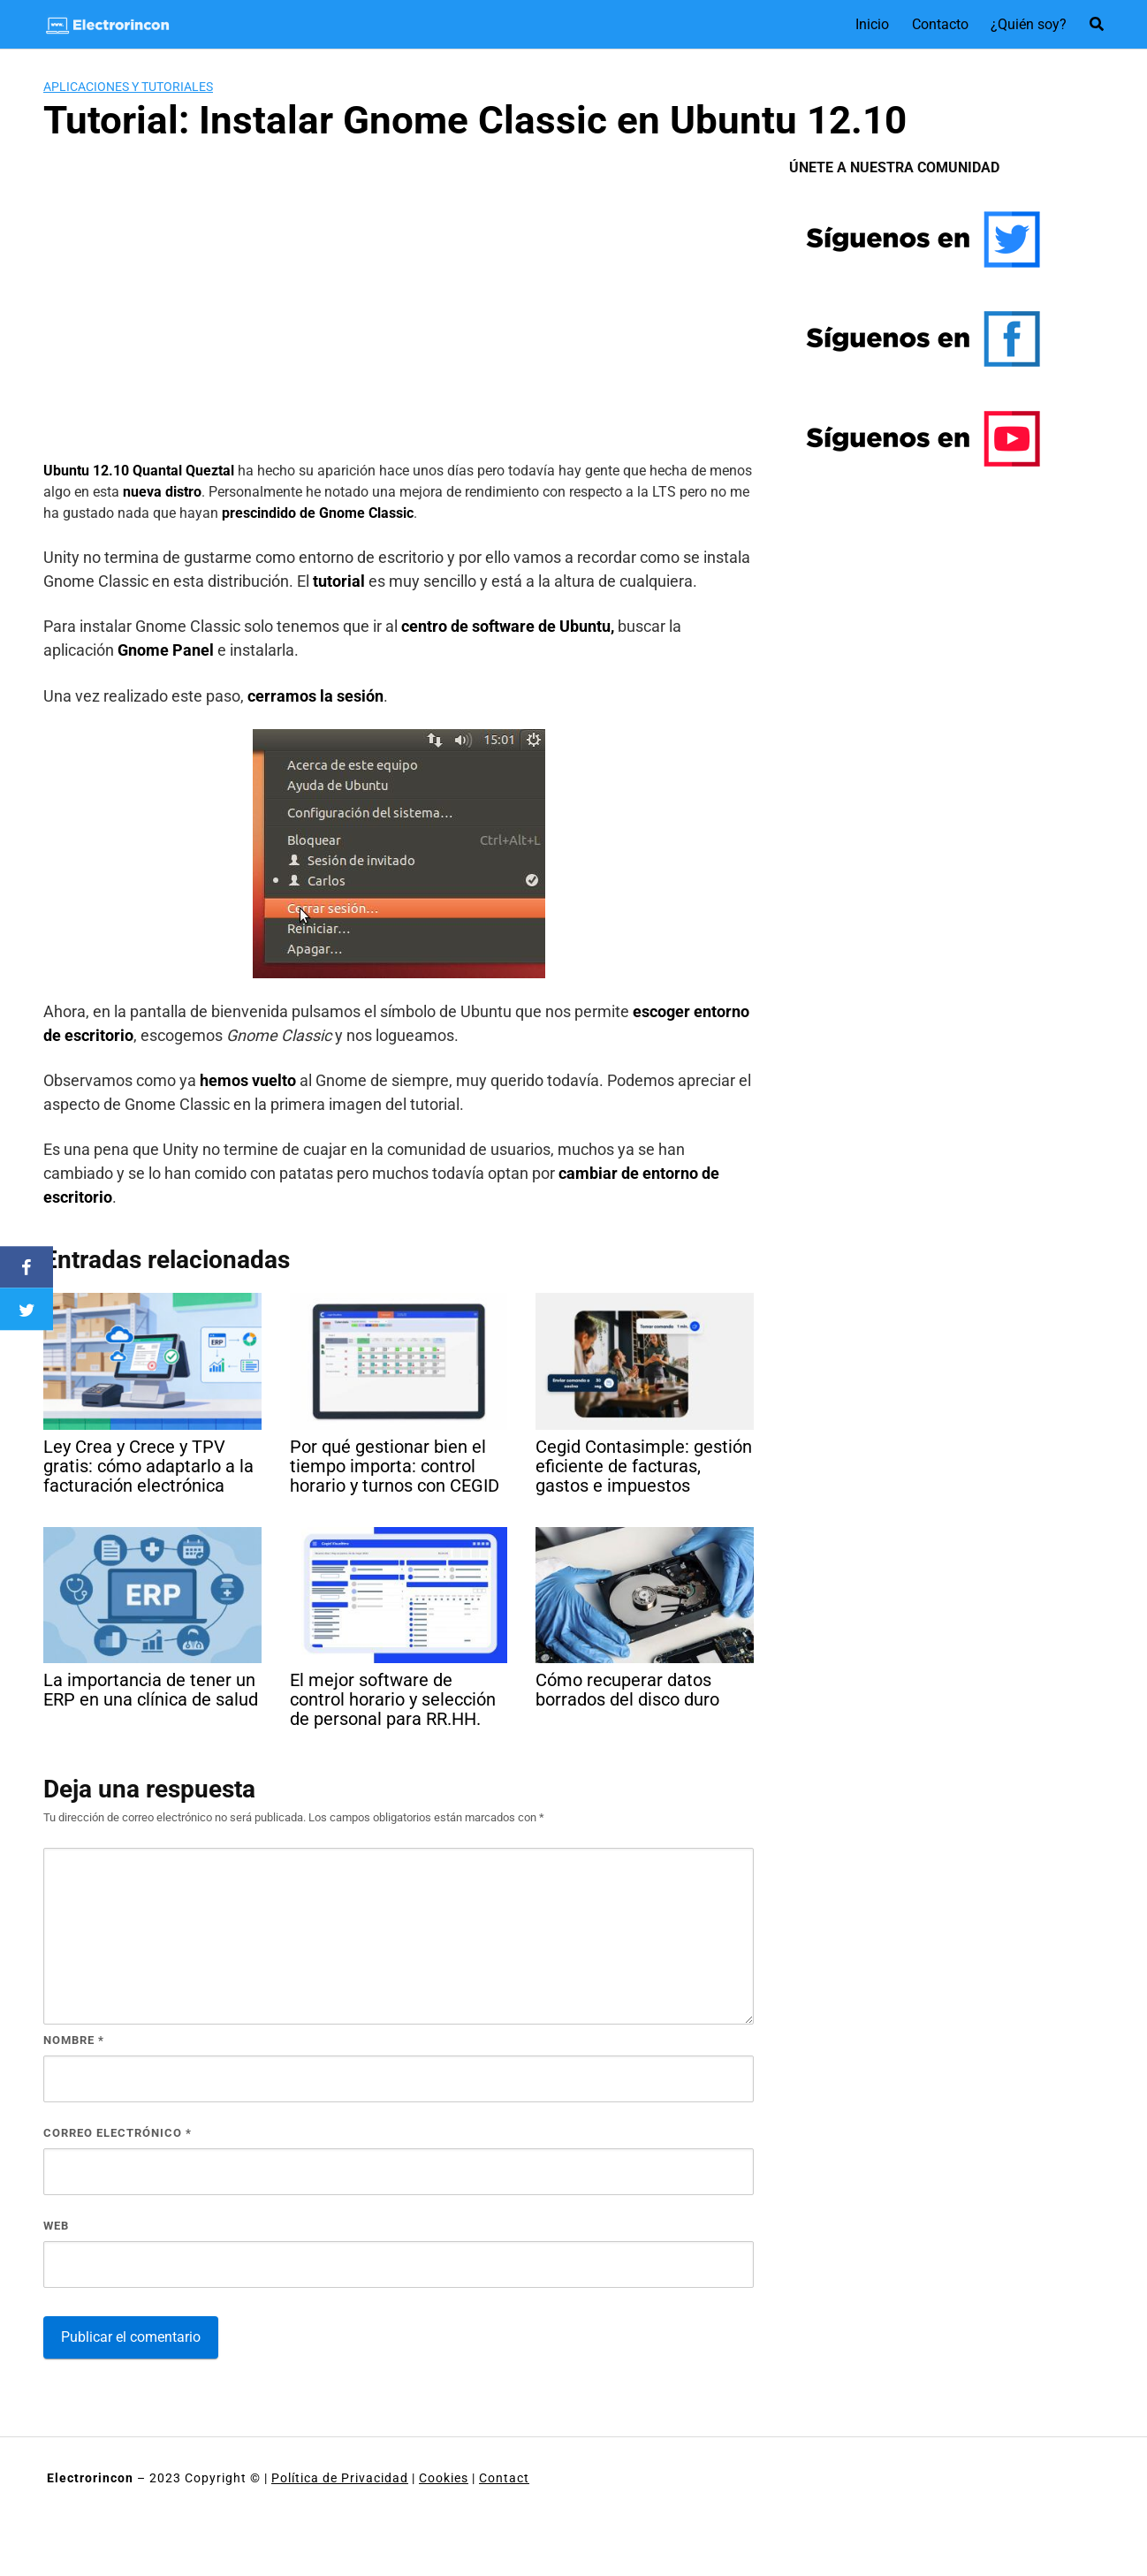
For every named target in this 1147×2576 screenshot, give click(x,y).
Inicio (872, 24)
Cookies (443, 2478)
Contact (504, 2478)
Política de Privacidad (339, 2478)
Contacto (940, 24)
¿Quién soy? (1029, 24)
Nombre (73, 2040)
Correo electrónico (117, 2132)
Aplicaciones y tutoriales (128, 87)
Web (56, 2225)
